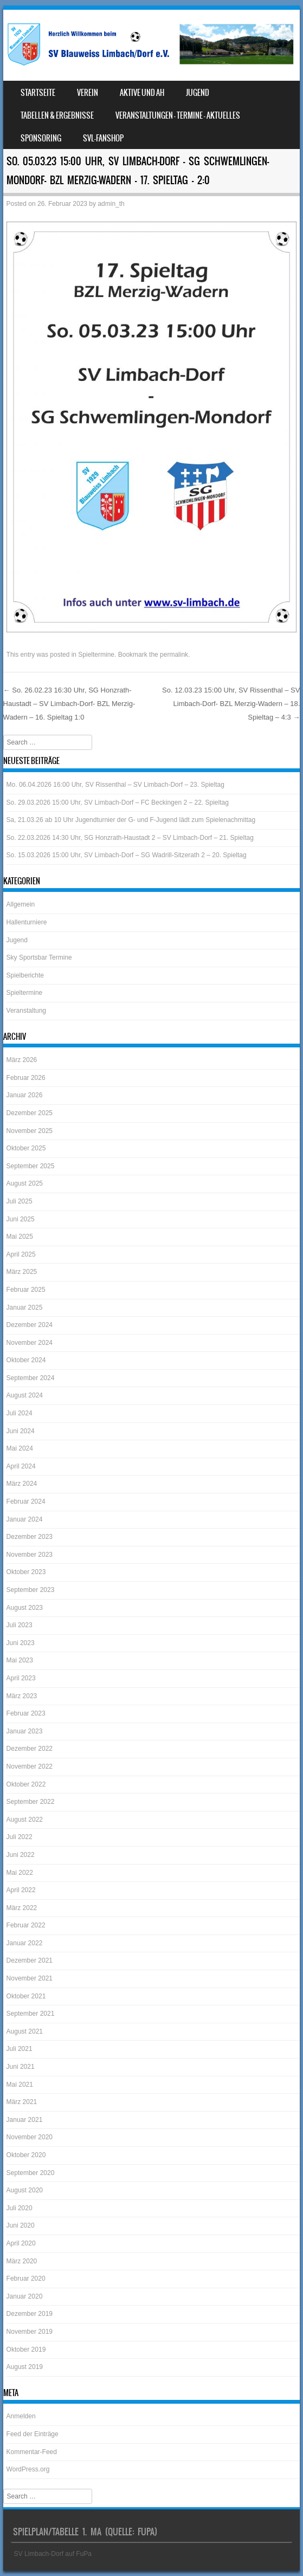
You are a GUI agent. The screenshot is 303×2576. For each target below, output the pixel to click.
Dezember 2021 (30, 1960)
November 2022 (30, 1766)
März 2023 (22, 1696)
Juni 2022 (21, 1855)
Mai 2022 (20, 1872)
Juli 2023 (20, 1625)
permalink (174, 654)
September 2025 (31, 1166)
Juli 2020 (20, 2208)
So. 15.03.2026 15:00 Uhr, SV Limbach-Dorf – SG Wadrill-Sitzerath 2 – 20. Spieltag (127, 855)
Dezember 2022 (30, 1748)
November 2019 (30, 2331)
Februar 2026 (26, 1078)
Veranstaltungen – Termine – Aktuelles (177, 115)
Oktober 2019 (26, 2349)
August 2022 (25, 1819)
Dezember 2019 (30, 2314)
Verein (87, 93)
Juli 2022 (20, 1837)
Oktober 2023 (26, 1572)
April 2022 (21, 1890)
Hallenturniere (27, 922)
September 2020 (31, 2173)
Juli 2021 (20, 2049)
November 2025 (30, 1131)
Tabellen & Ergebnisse (57, 115)
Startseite (38, 93)
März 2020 (22, 2261)
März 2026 (22, 1060)
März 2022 (22, 1908)
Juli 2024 (20, 1413)
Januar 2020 (25, 2296)
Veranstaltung (26, 1010)
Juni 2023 (21, 1643)
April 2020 (21, 2243)
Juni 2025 (21, 1219)
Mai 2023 (20, 1660)
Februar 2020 (26, 2278)
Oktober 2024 (26, 1360)
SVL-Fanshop (103, 138)
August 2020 (25, 2190)
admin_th (111, 204)
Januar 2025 (25, 1307)
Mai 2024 (20, 1448)
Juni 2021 (21, 2066)
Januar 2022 (25, 1943)
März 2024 (22, 1483)
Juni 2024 (21, 1431)
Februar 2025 (26, 1289)
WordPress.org (28, 2469)
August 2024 (25, 1395)
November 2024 (30, 1343)
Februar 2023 (26, 1713)
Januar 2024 (25, 1519)
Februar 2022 (26, 1925)
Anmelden (21, 2416)
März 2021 (22, 2102)
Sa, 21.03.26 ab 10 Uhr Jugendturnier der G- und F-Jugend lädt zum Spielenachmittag (131, 820)
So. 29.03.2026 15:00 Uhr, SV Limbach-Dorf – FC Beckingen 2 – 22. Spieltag (118, 802)
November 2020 (30, 2137)
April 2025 (21, 1254)
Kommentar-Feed (32, 2452)
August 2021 (25, 2031)
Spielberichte (25, 975)
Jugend (197, 93)
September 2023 (31, 1590)
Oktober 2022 (26, 1784)
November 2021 (30, 1978)
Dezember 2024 (30, 1325)
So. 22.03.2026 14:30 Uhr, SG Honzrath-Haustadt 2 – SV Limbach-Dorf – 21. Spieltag (130, 838)
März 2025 (22, 1272)
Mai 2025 (20, 1236)
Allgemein (21, 904)
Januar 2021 (25, 2120)
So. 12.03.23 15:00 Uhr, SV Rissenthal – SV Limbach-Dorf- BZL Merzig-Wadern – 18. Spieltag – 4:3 (231, 703)
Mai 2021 (20, 2084)
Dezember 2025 (30, 1113)
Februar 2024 (26, 1501)
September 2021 (31, 2013)
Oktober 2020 (26, 2155)
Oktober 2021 (26, 1996)
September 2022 (31, 1801)
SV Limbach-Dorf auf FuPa (53, 2554)
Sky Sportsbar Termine (39, 957)
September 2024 (31, 1378)
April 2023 (21, 1678)
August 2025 (25, 1183)
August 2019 (25, 2367)
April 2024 (21, 1466)
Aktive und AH (142, 93)
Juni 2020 (21, 2225)
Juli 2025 (20, 1201)
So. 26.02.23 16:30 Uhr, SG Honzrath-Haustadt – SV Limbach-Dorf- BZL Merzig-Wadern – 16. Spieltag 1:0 (69, 703)
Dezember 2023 (30, 1537)
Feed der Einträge (33, 2434)
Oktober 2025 (26, 1148)
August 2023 (25, 1607)
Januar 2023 (25, 1731)
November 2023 (30, 1554)
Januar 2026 (25, 1095)
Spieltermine (96, 654)
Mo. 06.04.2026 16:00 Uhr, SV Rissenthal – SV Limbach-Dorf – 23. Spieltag (115, 784)
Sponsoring (41, 138)
